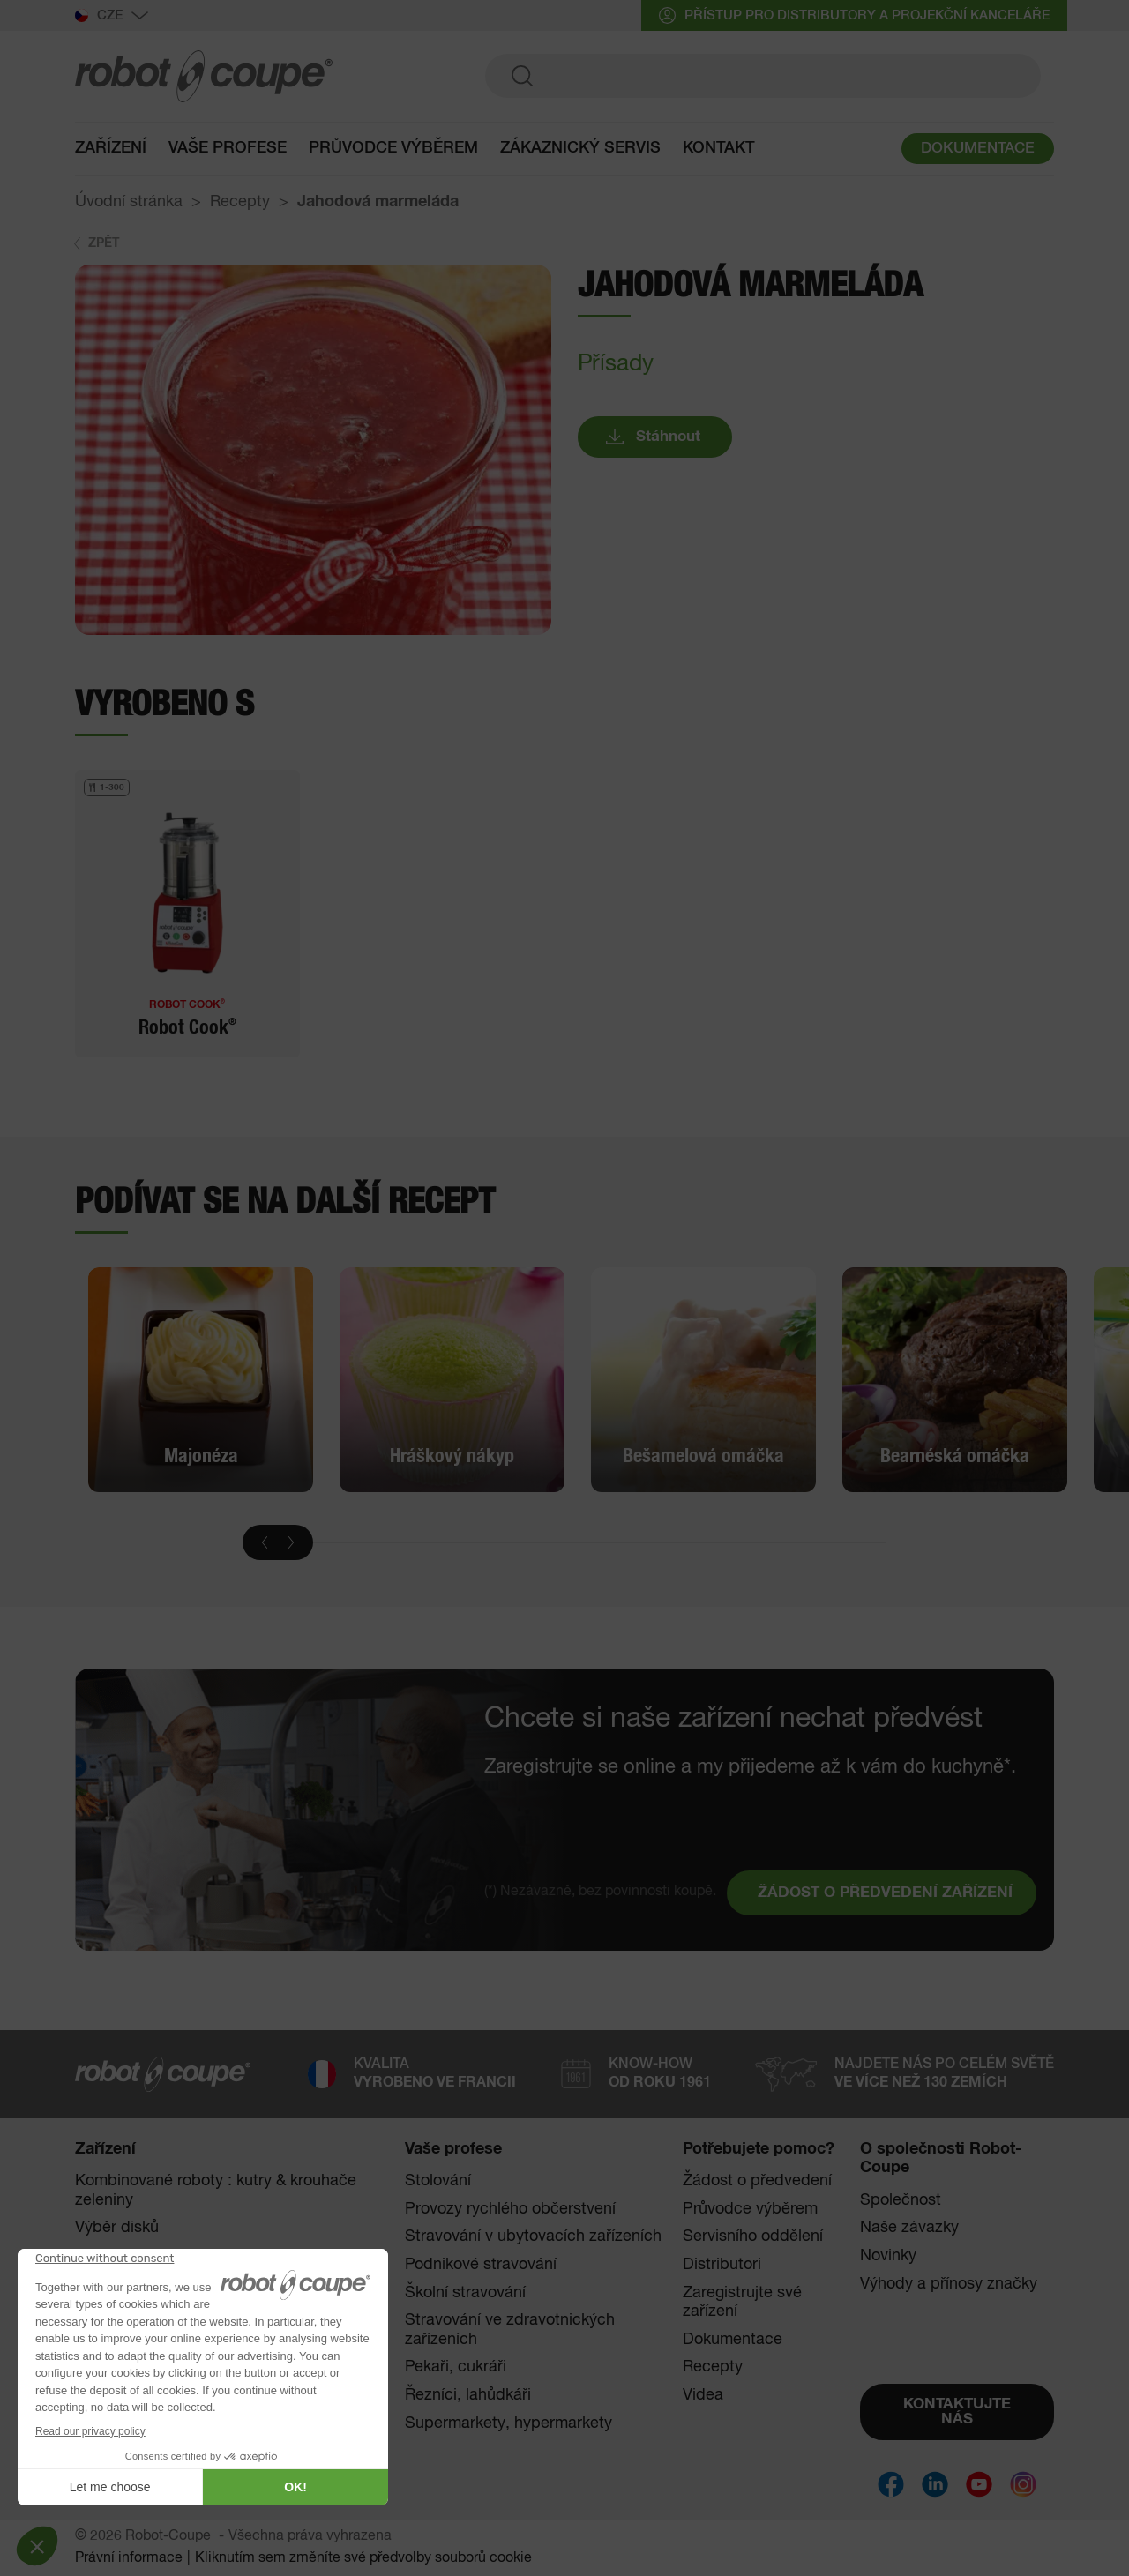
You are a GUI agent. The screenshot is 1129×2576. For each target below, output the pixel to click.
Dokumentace (732, 2340)
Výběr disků (117, 2228)
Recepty (240, 202)
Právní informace (129, 2558)
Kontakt (719, 152)
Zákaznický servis (580, 152)
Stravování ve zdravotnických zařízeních (510, 2330)
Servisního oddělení (753, 2236)
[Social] (891, 2484)
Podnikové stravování (481, 2265)
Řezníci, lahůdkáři (468, 2395)
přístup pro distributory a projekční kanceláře (854, 15)
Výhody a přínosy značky (948, 2284)
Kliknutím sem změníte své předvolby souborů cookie (363, 2558)
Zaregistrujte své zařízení (742, 2302)
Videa (703, 2395)
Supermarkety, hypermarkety (508, 2423)
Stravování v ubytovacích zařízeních (533, 2236)
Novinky (888, 2256)
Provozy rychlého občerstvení (510, 2209)
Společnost (900, 2200)
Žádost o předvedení (757, 2181)
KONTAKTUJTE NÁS (957, 2412)
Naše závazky (909, 2228)
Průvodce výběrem (393, 152)
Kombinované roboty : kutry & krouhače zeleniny (215, 2190)
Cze (111, 16)
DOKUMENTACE (978, 153)
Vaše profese (227, 152)
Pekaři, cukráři (455, 2367)
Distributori (722, 2265)
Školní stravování (465, 2293)
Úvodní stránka (129, 202)
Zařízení (110, 152)
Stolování (438, 2181)
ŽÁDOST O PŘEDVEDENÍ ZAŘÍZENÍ (885, 1892)
